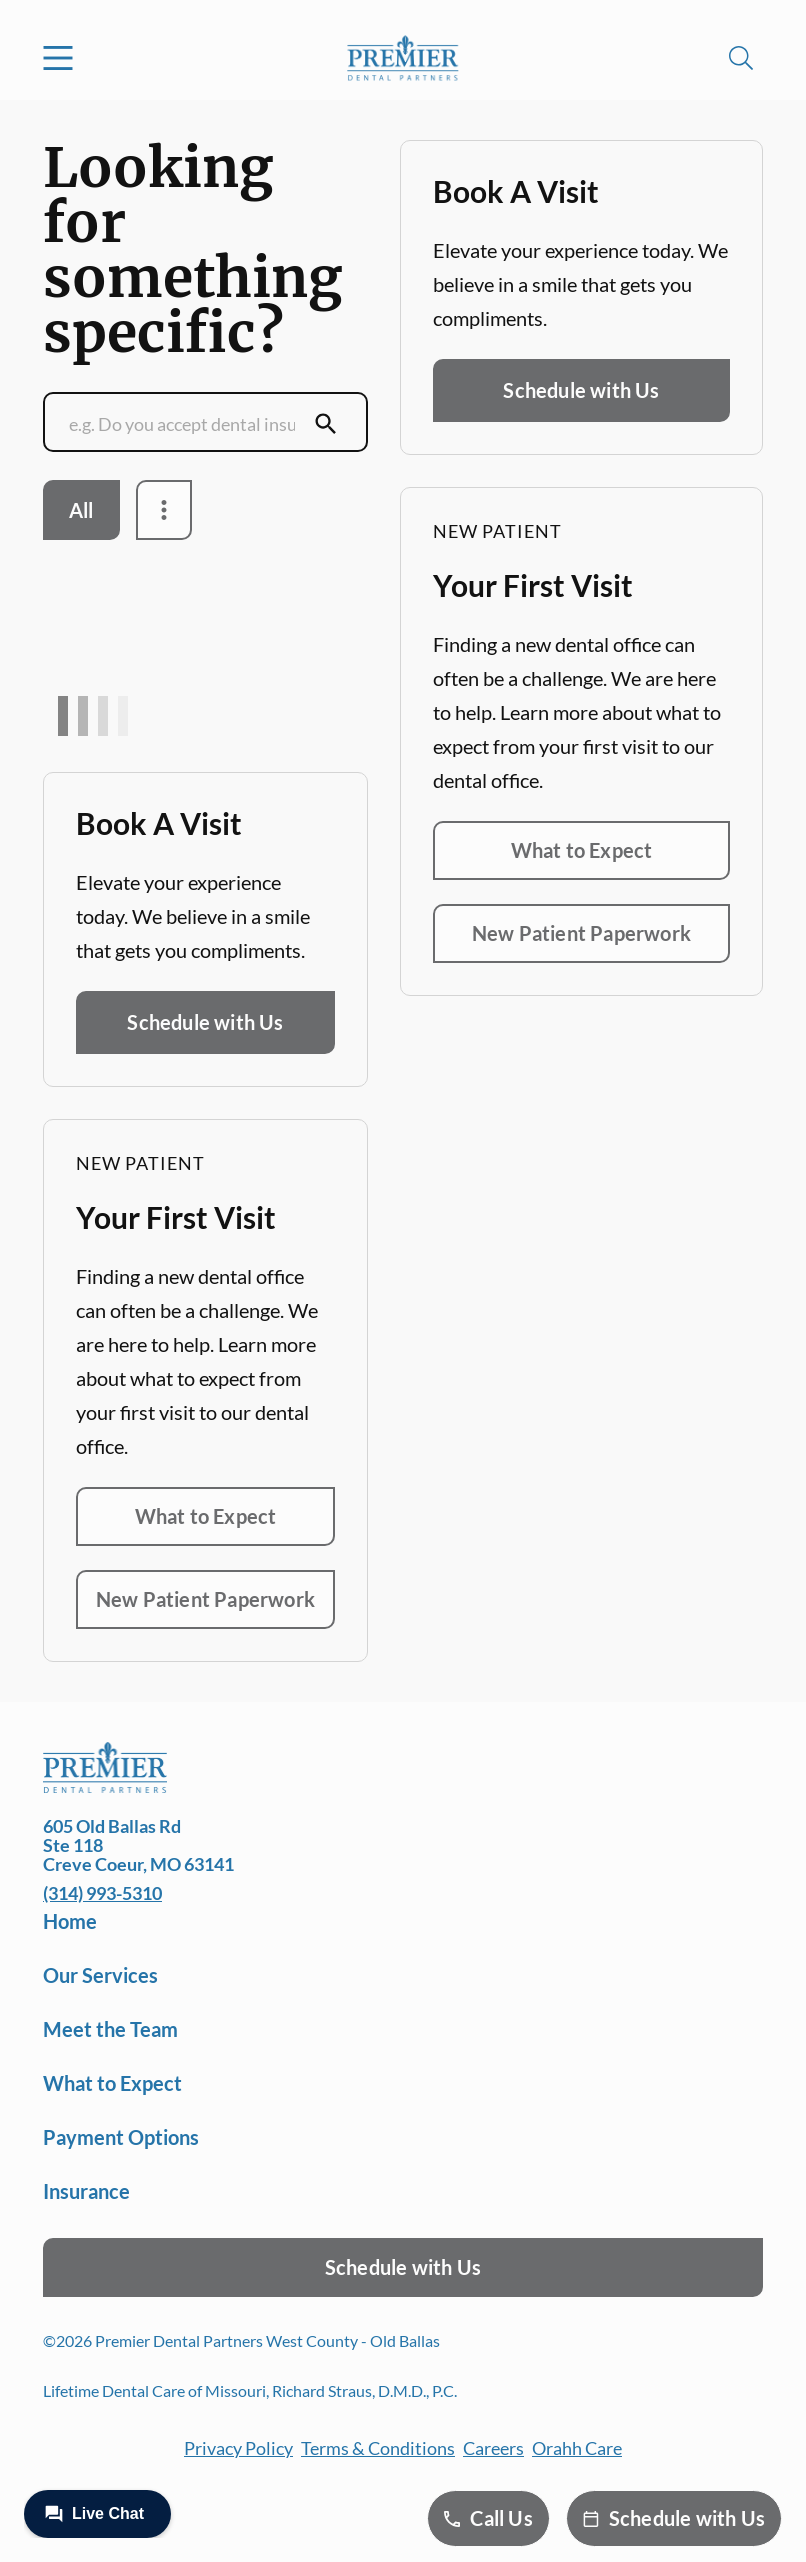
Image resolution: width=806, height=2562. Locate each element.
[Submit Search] (326, 424)
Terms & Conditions (378, 2448)
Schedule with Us (205, 1022)
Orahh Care (577, 2448)
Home (70, 1921)
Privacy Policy (238, 2448)
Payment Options (121, 2137)
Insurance (86, 2191)
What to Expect (206, 1516)
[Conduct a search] (186, 424)
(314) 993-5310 (102, 1893)
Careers (493, 2448)
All (81, 510)
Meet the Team (110, 2029)
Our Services (100, 1975)
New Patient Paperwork (205, 1599)
